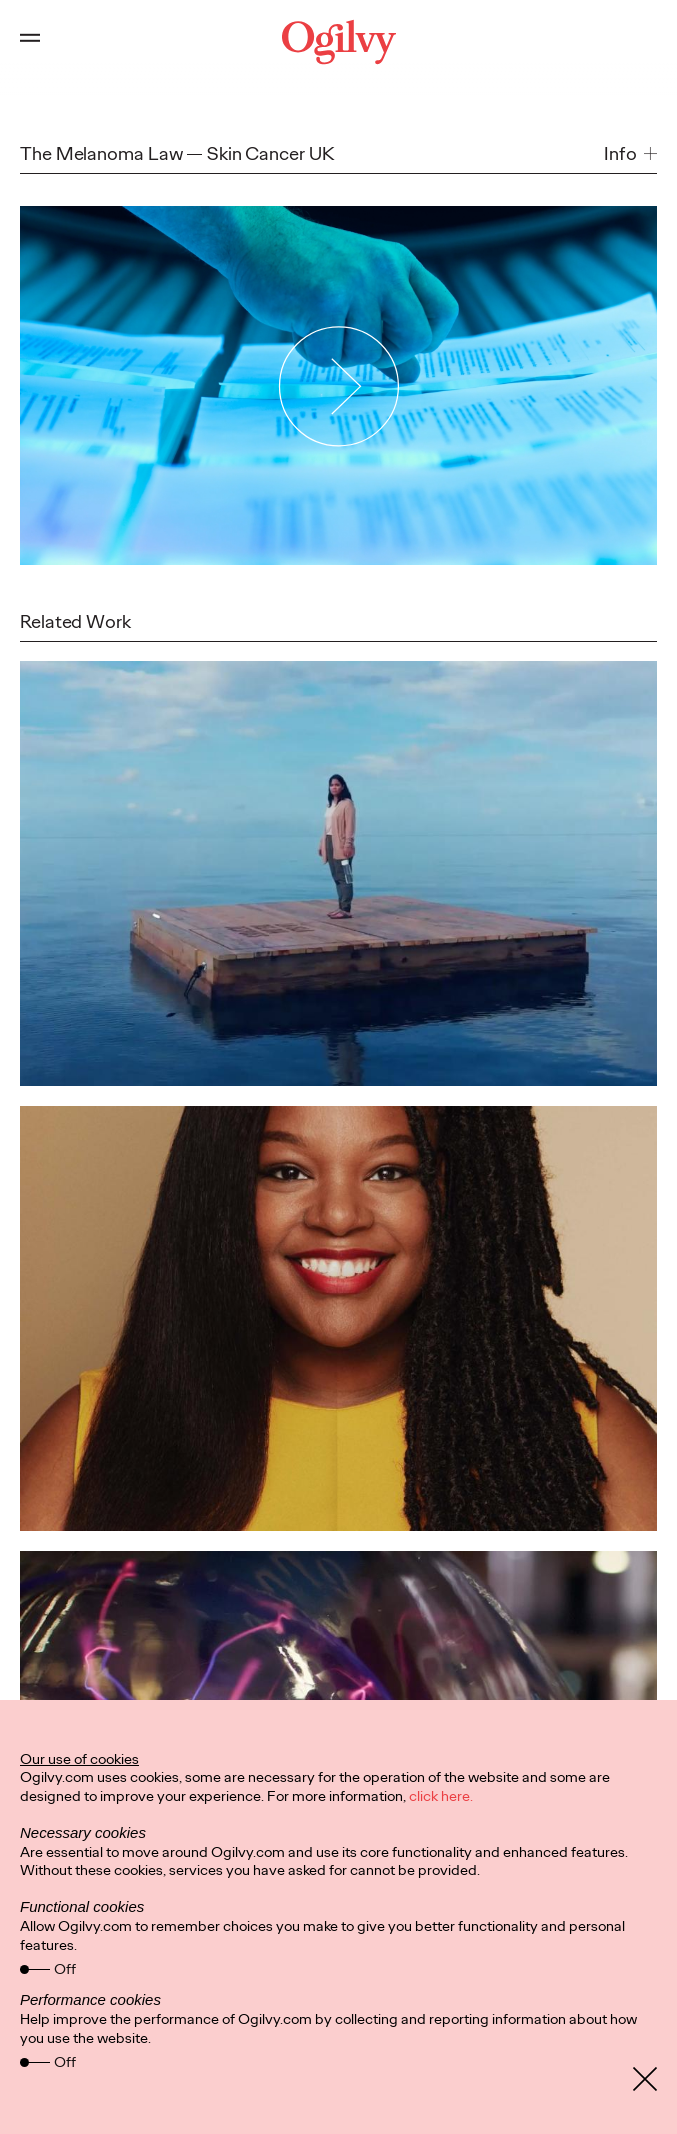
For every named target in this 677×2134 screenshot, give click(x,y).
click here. (441, 1796)
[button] (630, 154)
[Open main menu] (30, 42)
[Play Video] (338, 385)
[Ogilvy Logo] (338, 42)
